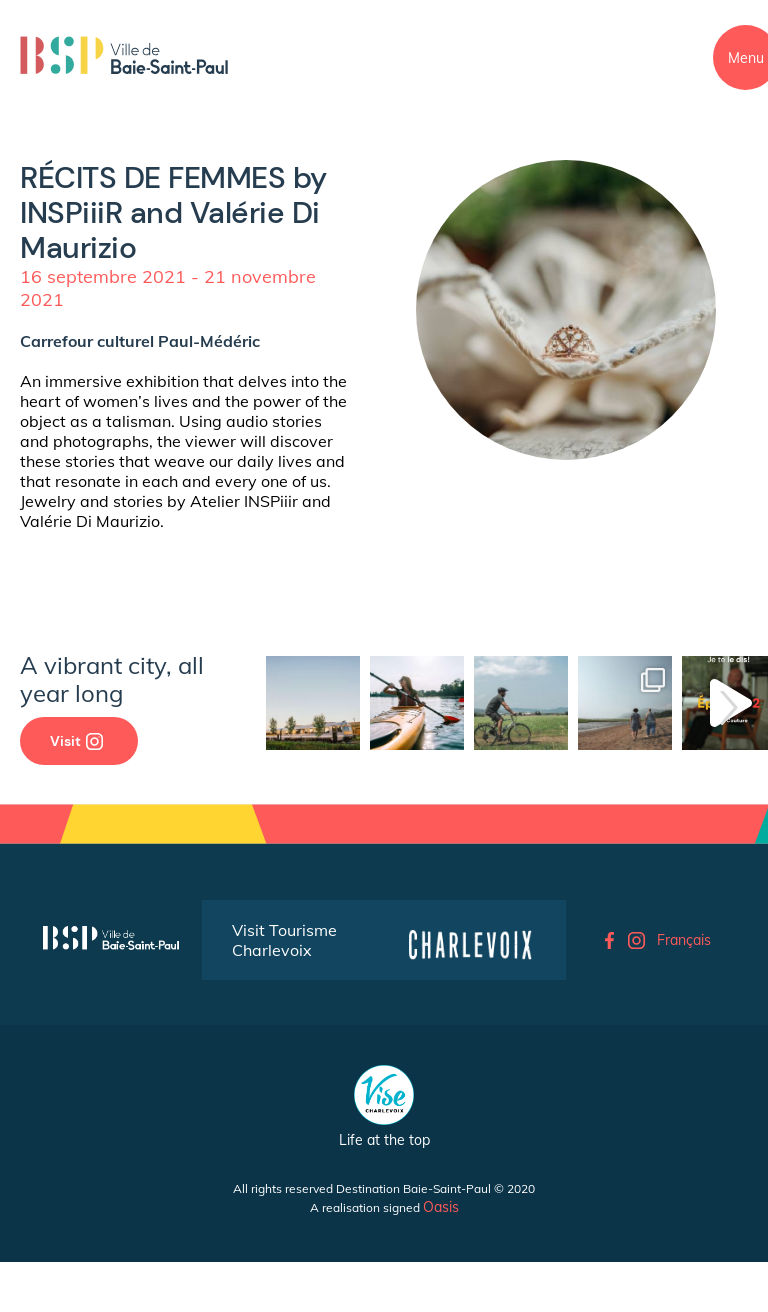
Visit (76, 741)
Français (684, 940)
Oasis (441, 1207)
